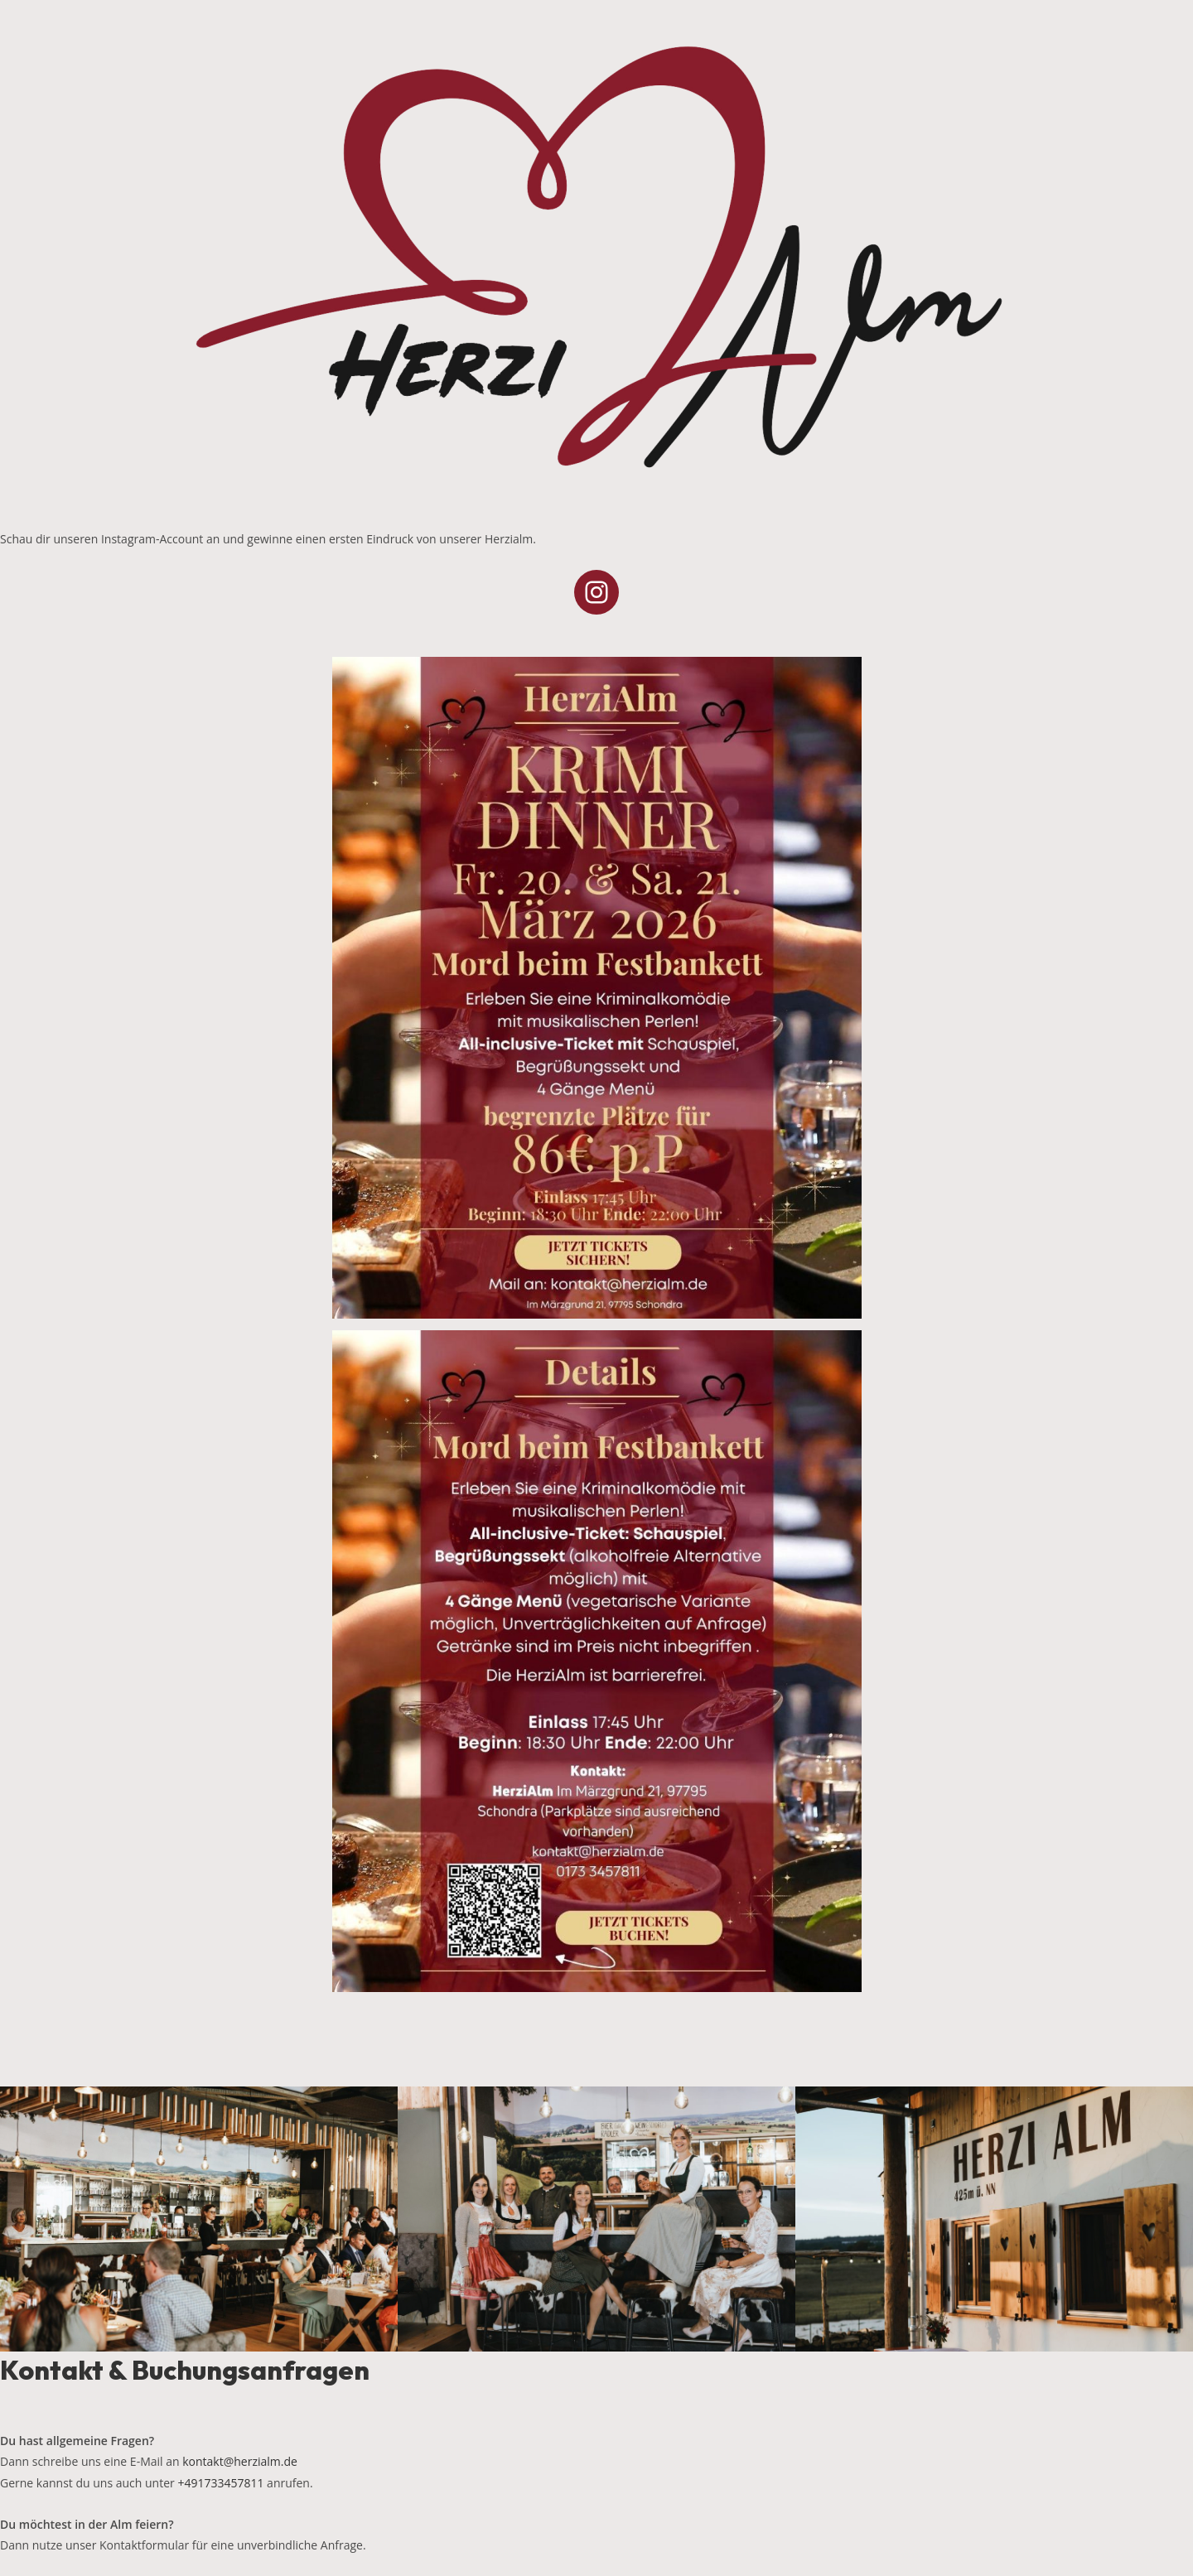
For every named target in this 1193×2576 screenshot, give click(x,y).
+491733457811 (220, 2483)
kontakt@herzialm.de (239, 2461)
